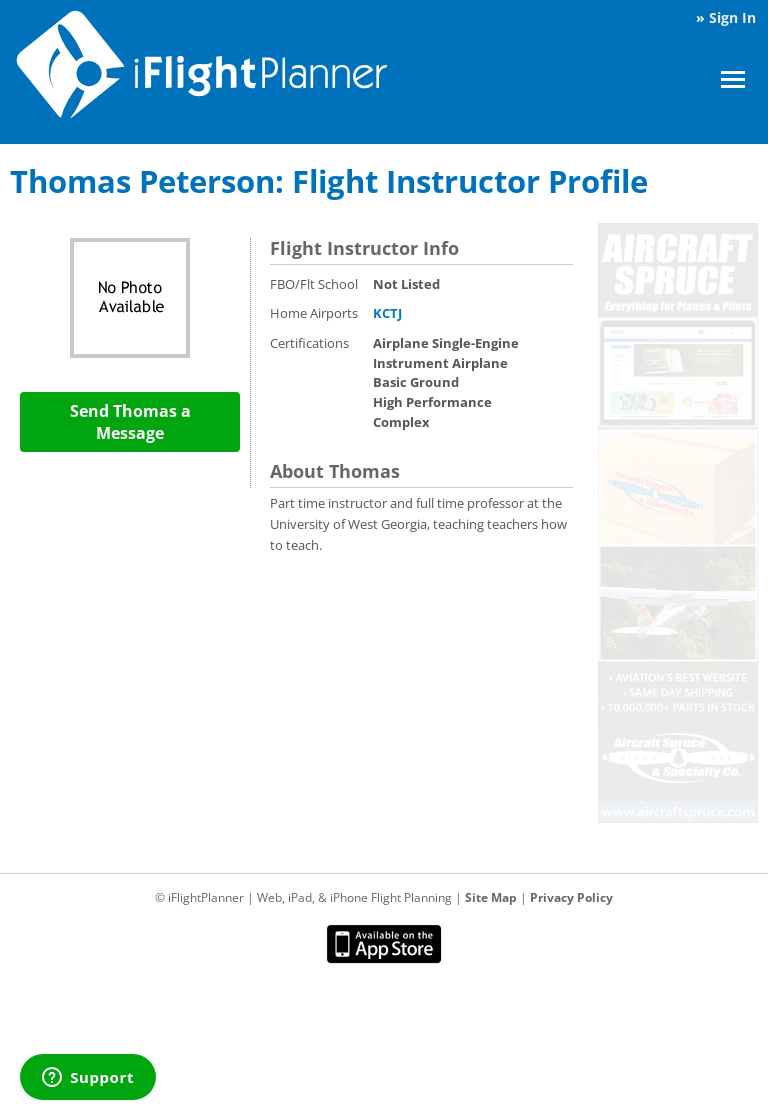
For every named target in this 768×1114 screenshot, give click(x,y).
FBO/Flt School (314, 284)
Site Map (491, 897)
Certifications (309, 343)
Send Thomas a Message (130, 422)
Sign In (732, 17)
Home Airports (314, 313)
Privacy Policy (571, 897)
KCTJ (387, 313)
